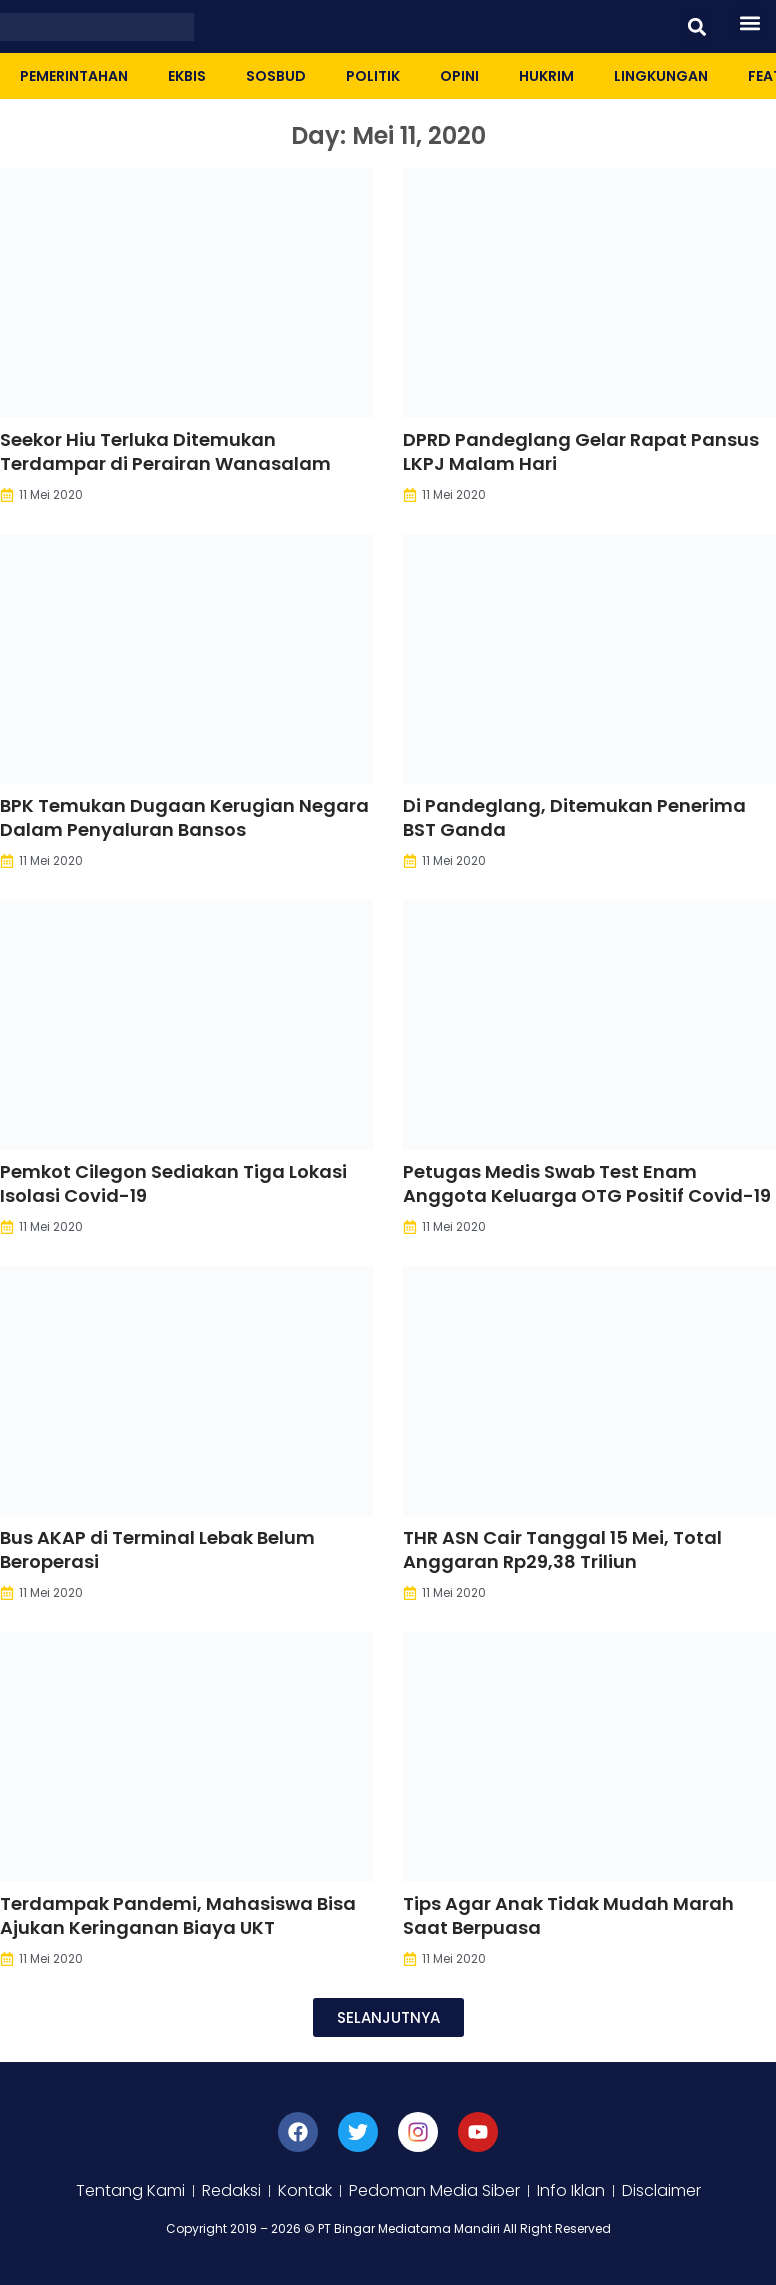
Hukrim (546, 76)
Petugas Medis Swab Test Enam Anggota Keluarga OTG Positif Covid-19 (587, 1183)
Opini (459, 76)
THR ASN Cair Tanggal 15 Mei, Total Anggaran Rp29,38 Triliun (562, 1549)
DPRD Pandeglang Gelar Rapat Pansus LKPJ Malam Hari (581, 451)
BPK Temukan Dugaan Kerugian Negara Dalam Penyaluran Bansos (184, 817)
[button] (696, 26)
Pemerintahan (74, 76)
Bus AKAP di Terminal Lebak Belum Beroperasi (157, 1549)
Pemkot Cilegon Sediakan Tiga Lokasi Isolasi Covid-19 (173, 1183)
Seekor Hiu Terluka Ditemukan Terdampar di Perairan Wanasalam (165, 451)
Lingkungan (661, 76)
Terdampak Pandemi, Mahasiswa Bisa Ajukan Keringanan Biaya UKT (178, 1915)
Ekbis (187, 76)
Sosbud (276, 76)
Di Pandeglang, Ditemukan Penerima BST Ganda (574, 817)
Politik (373, 76)
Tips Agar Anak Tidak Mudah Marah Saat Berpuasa (568, 1915)
